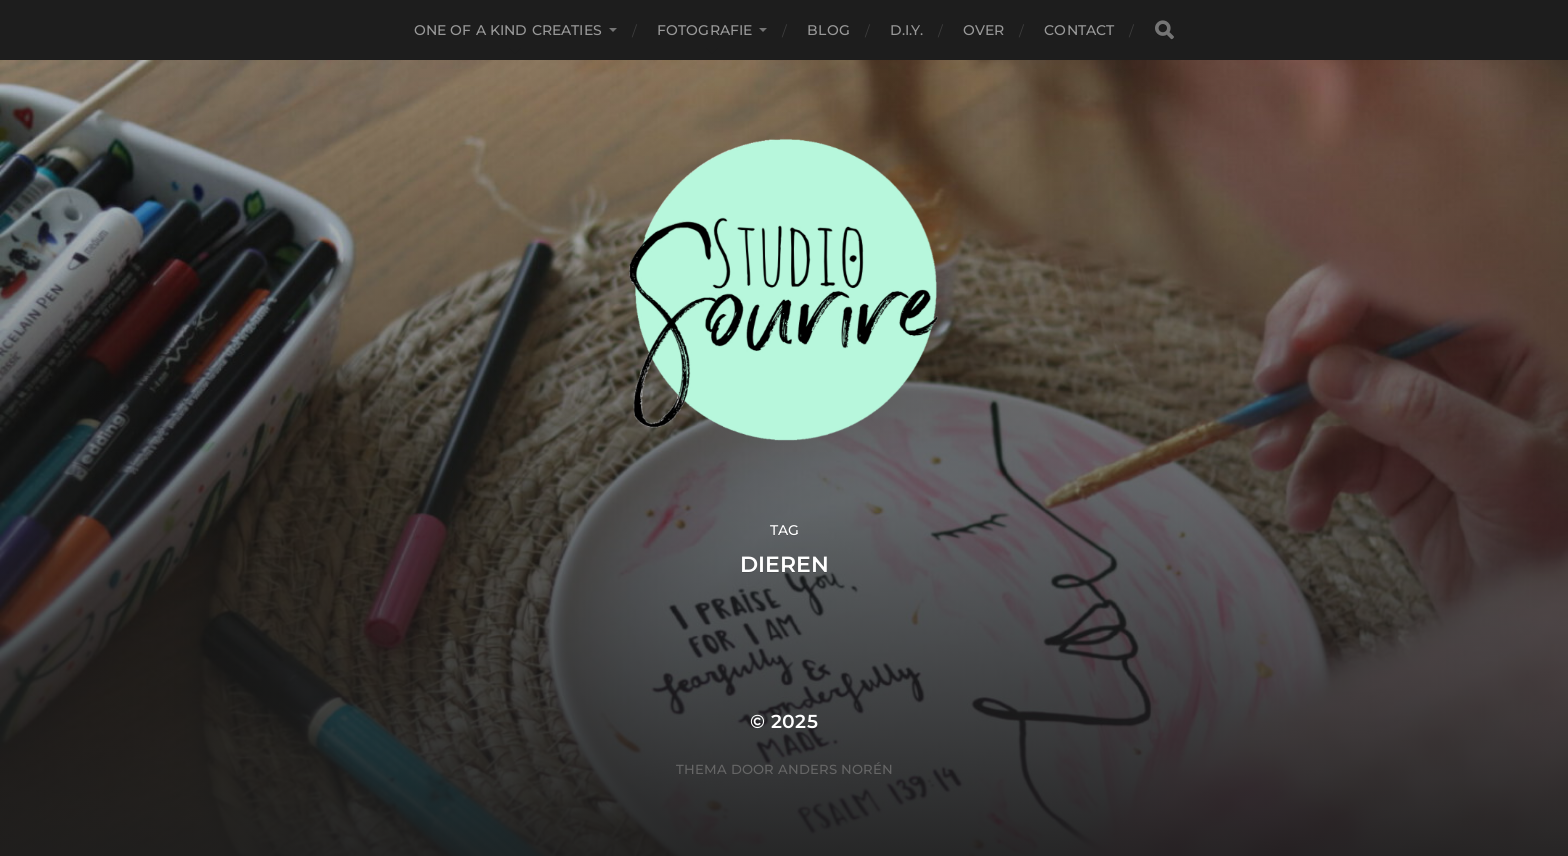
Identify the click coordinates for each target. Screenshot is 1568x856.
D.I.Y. (906, 30)
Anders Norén (835, 769)
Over (984, 30)
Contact (1079, 30)
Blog (828, 30)
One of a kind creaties (508, 30)
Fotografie (704, 30)
